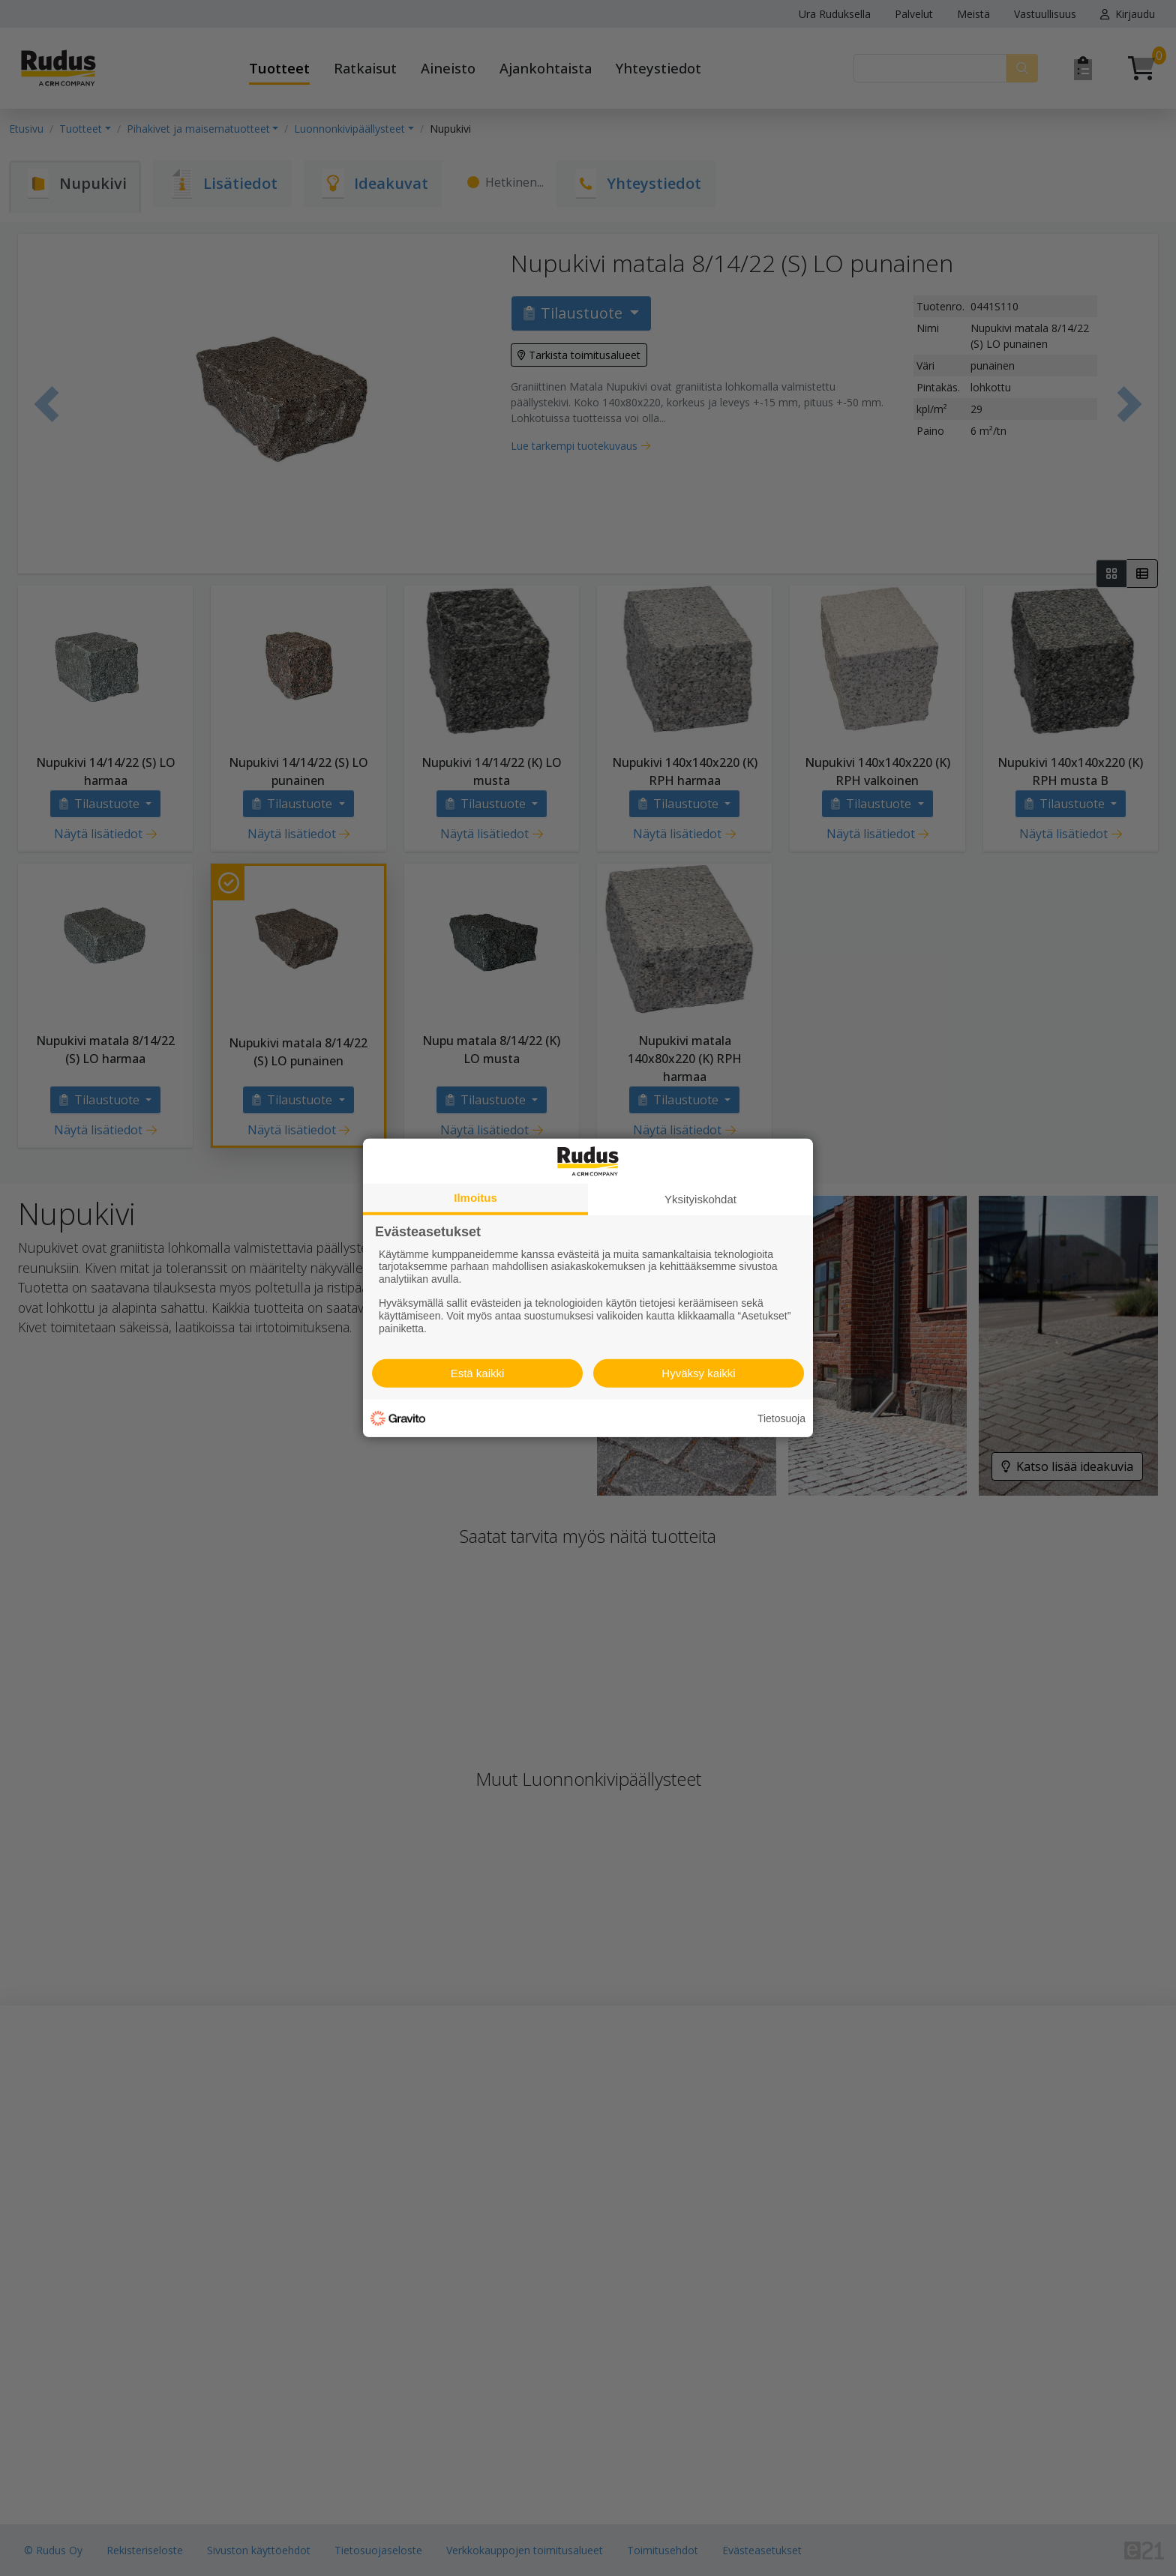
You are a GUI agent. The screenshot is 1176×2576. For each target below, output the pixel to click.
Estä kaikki (478, 1373)
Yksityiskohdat (700, 1199)
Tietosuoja (782, 1418)
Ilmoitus (475, 1197)
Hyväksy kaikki (698, 1373)
